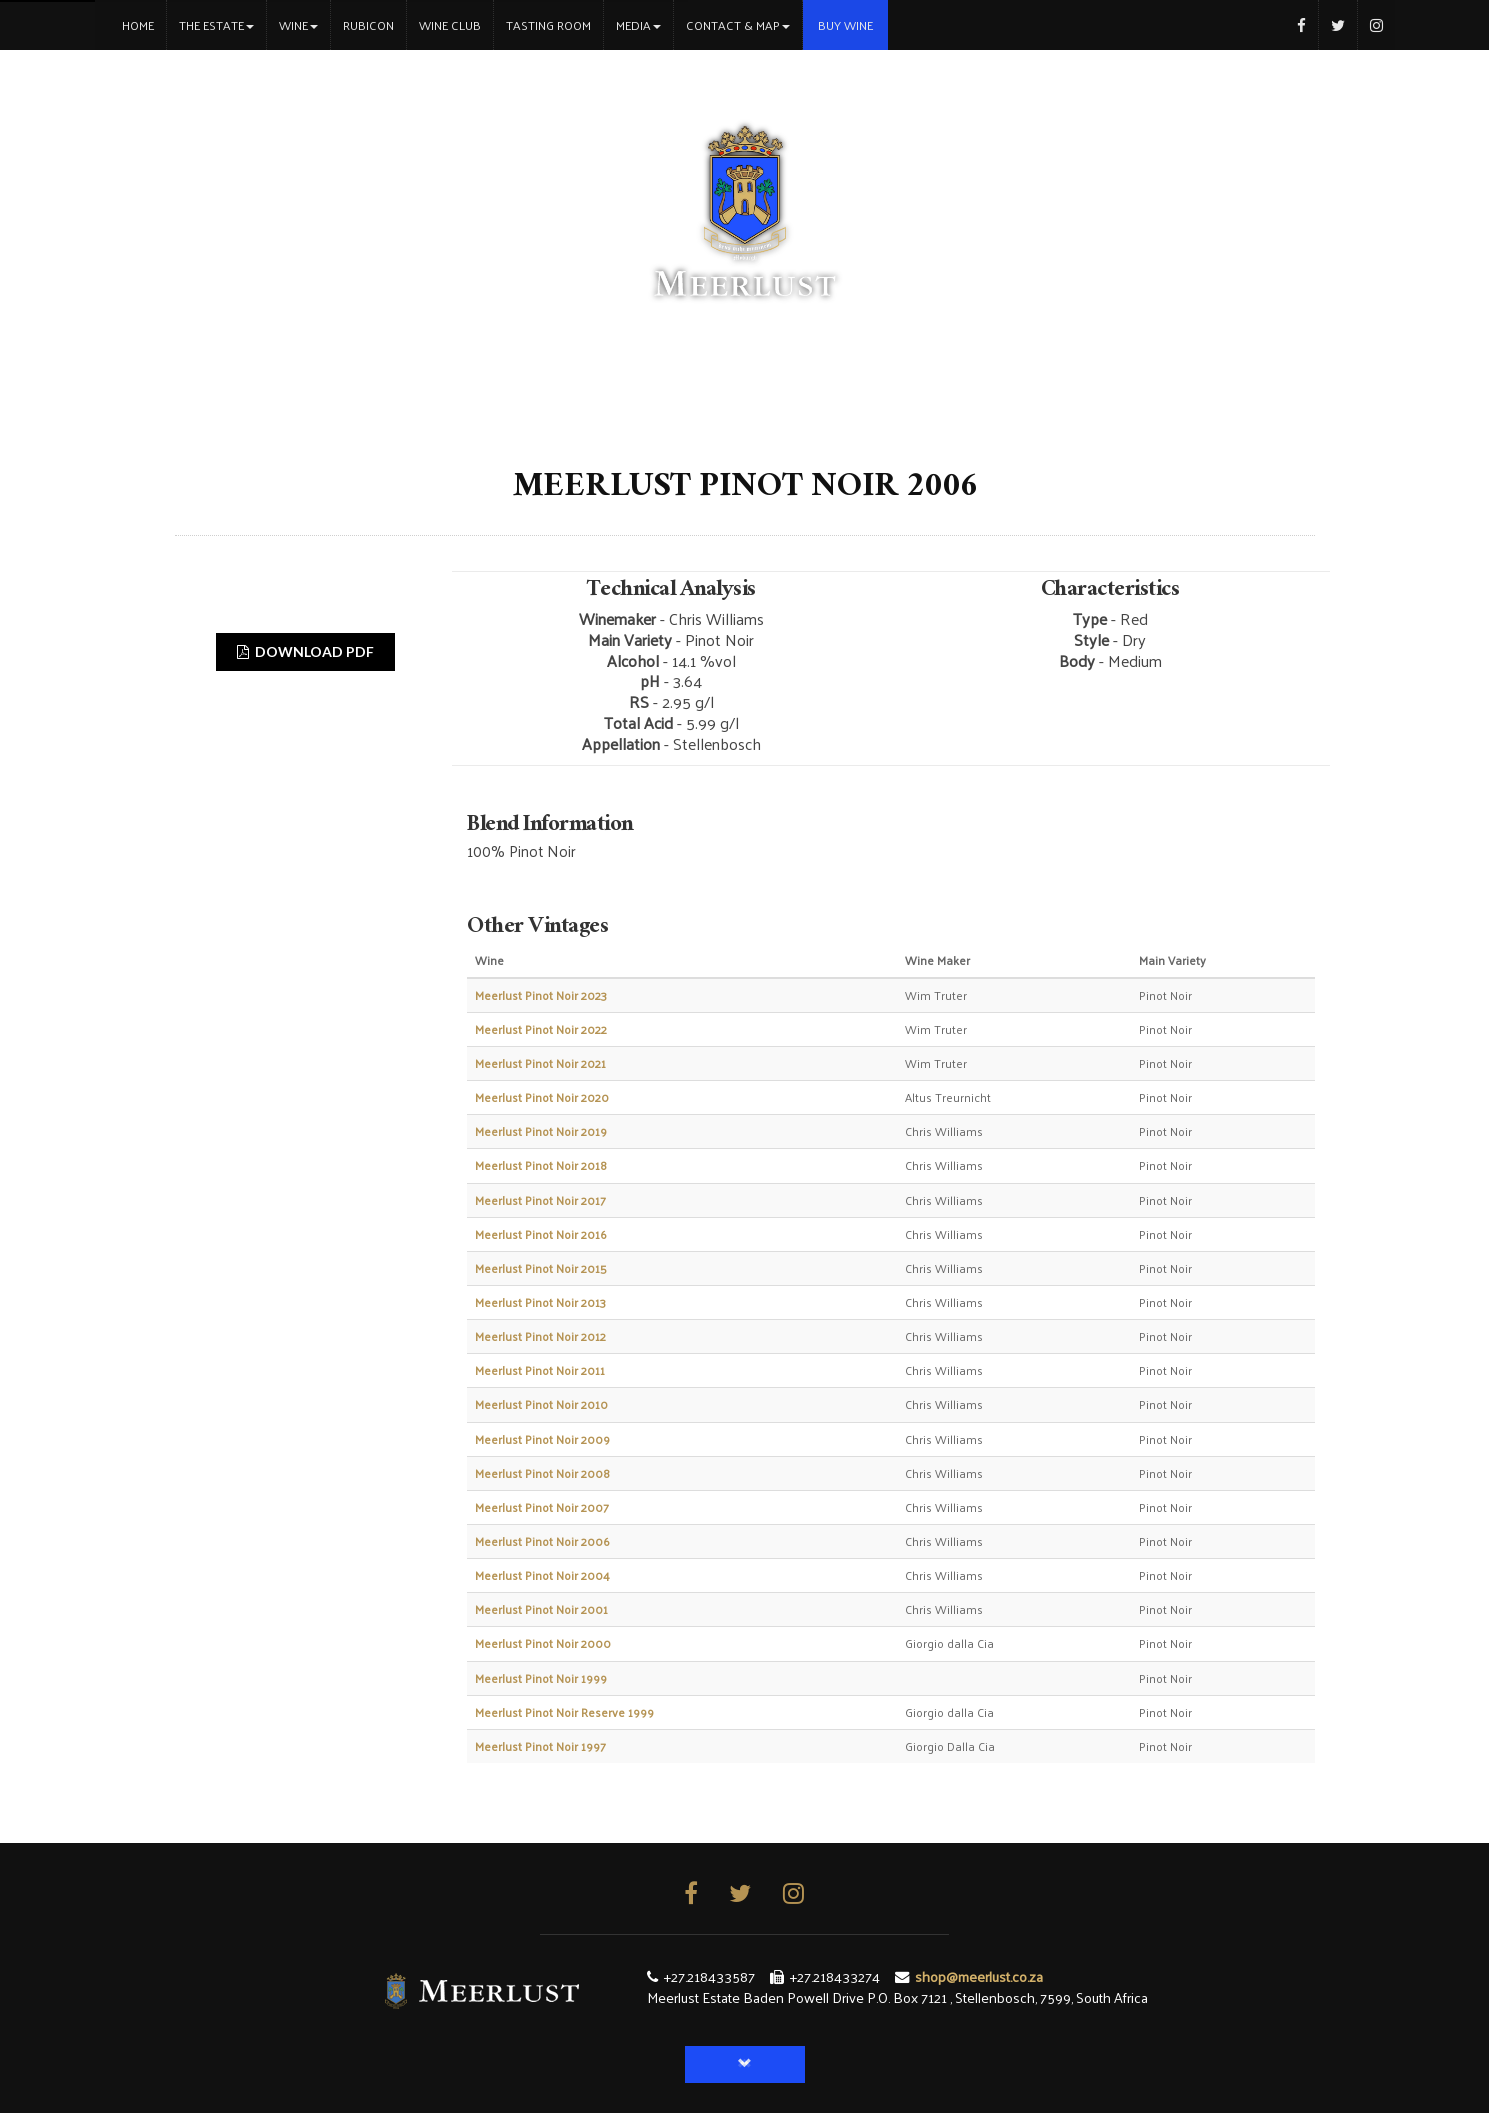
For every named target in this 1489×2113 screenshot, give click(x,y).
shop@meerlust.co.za (979, 1976)
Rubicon (368, 25)
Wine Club (450, 25)
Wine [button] (298, 25)
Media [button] (638, 25)
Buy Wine (845, 25)
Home (144, 24)
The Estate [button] (216, 25)
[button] (745, 2064)
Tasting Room (548, 25)
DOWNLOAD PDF (305, 651)
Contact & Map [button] (738, 25)
